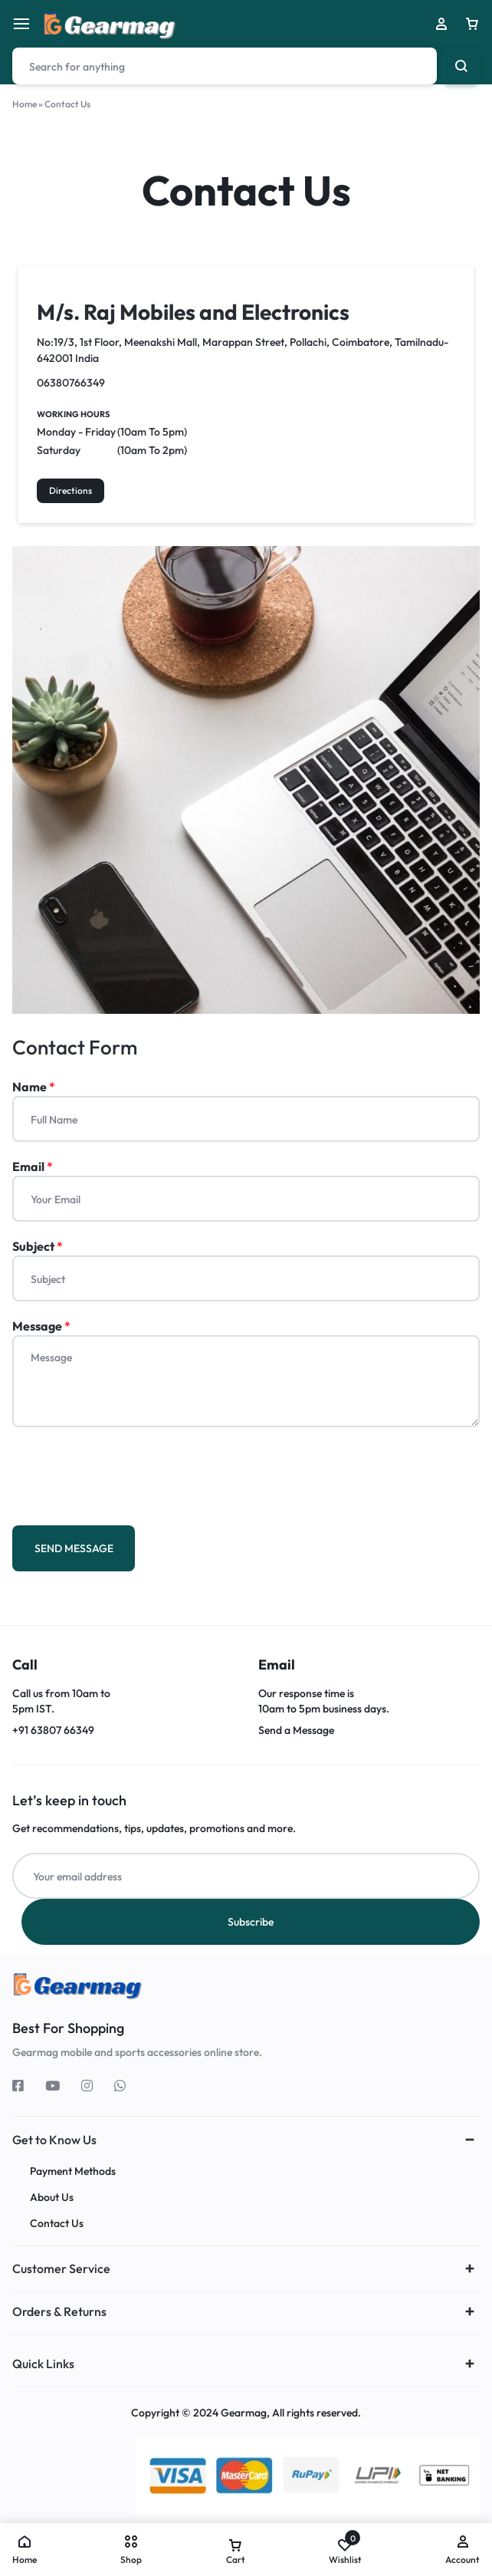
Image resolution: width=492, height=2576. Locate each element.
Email (32, 1166)
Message (41, 1326)
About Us (52, 2197)
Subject (37, 1246)
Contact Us (57, 2223)
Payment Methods (73, 2171)
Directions (70, 490)
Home (24, 104)
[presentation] (128, 1472)
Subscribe (251, 1922)
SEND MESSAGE (73, 1548)
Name (33, 1086)
